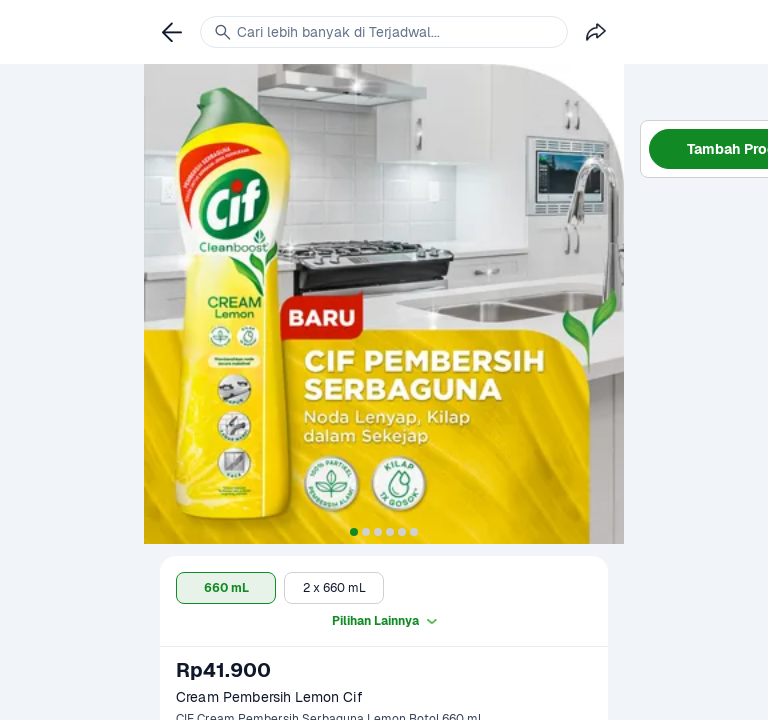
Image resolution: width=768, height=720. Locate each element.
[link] (172, 32)
